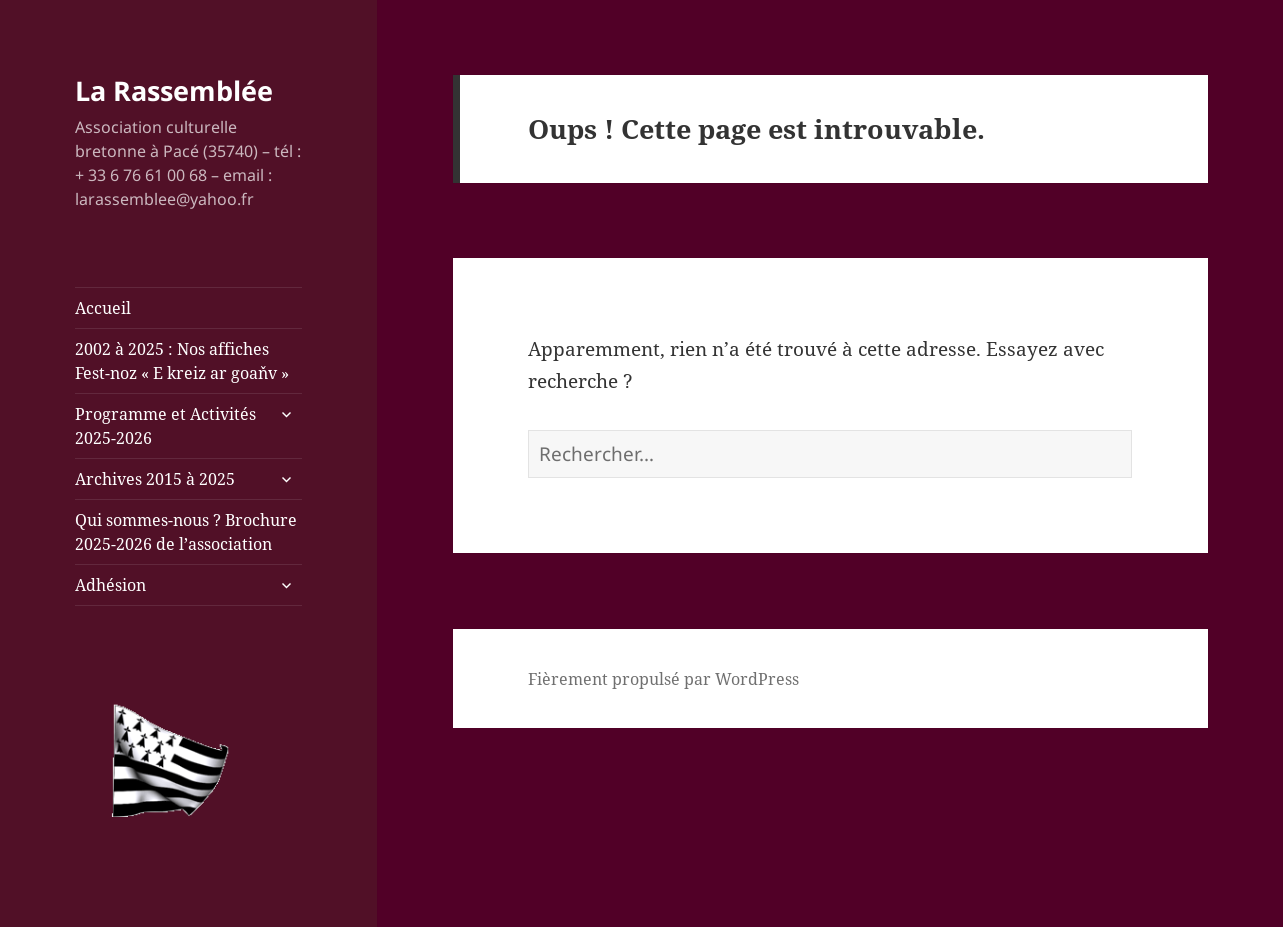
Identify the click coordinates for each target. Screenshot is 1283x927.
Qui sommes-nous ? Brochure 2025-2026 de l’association (186, 532)
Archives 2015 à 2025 (155, 479)
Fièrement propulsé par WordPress (663, 679)
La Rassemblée (174, 90)
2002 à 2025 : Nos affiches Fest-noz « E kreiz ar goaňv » (182, 361)
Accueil (103, 308)
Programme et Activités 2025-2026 (165, 426)
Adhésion (110, 585)
